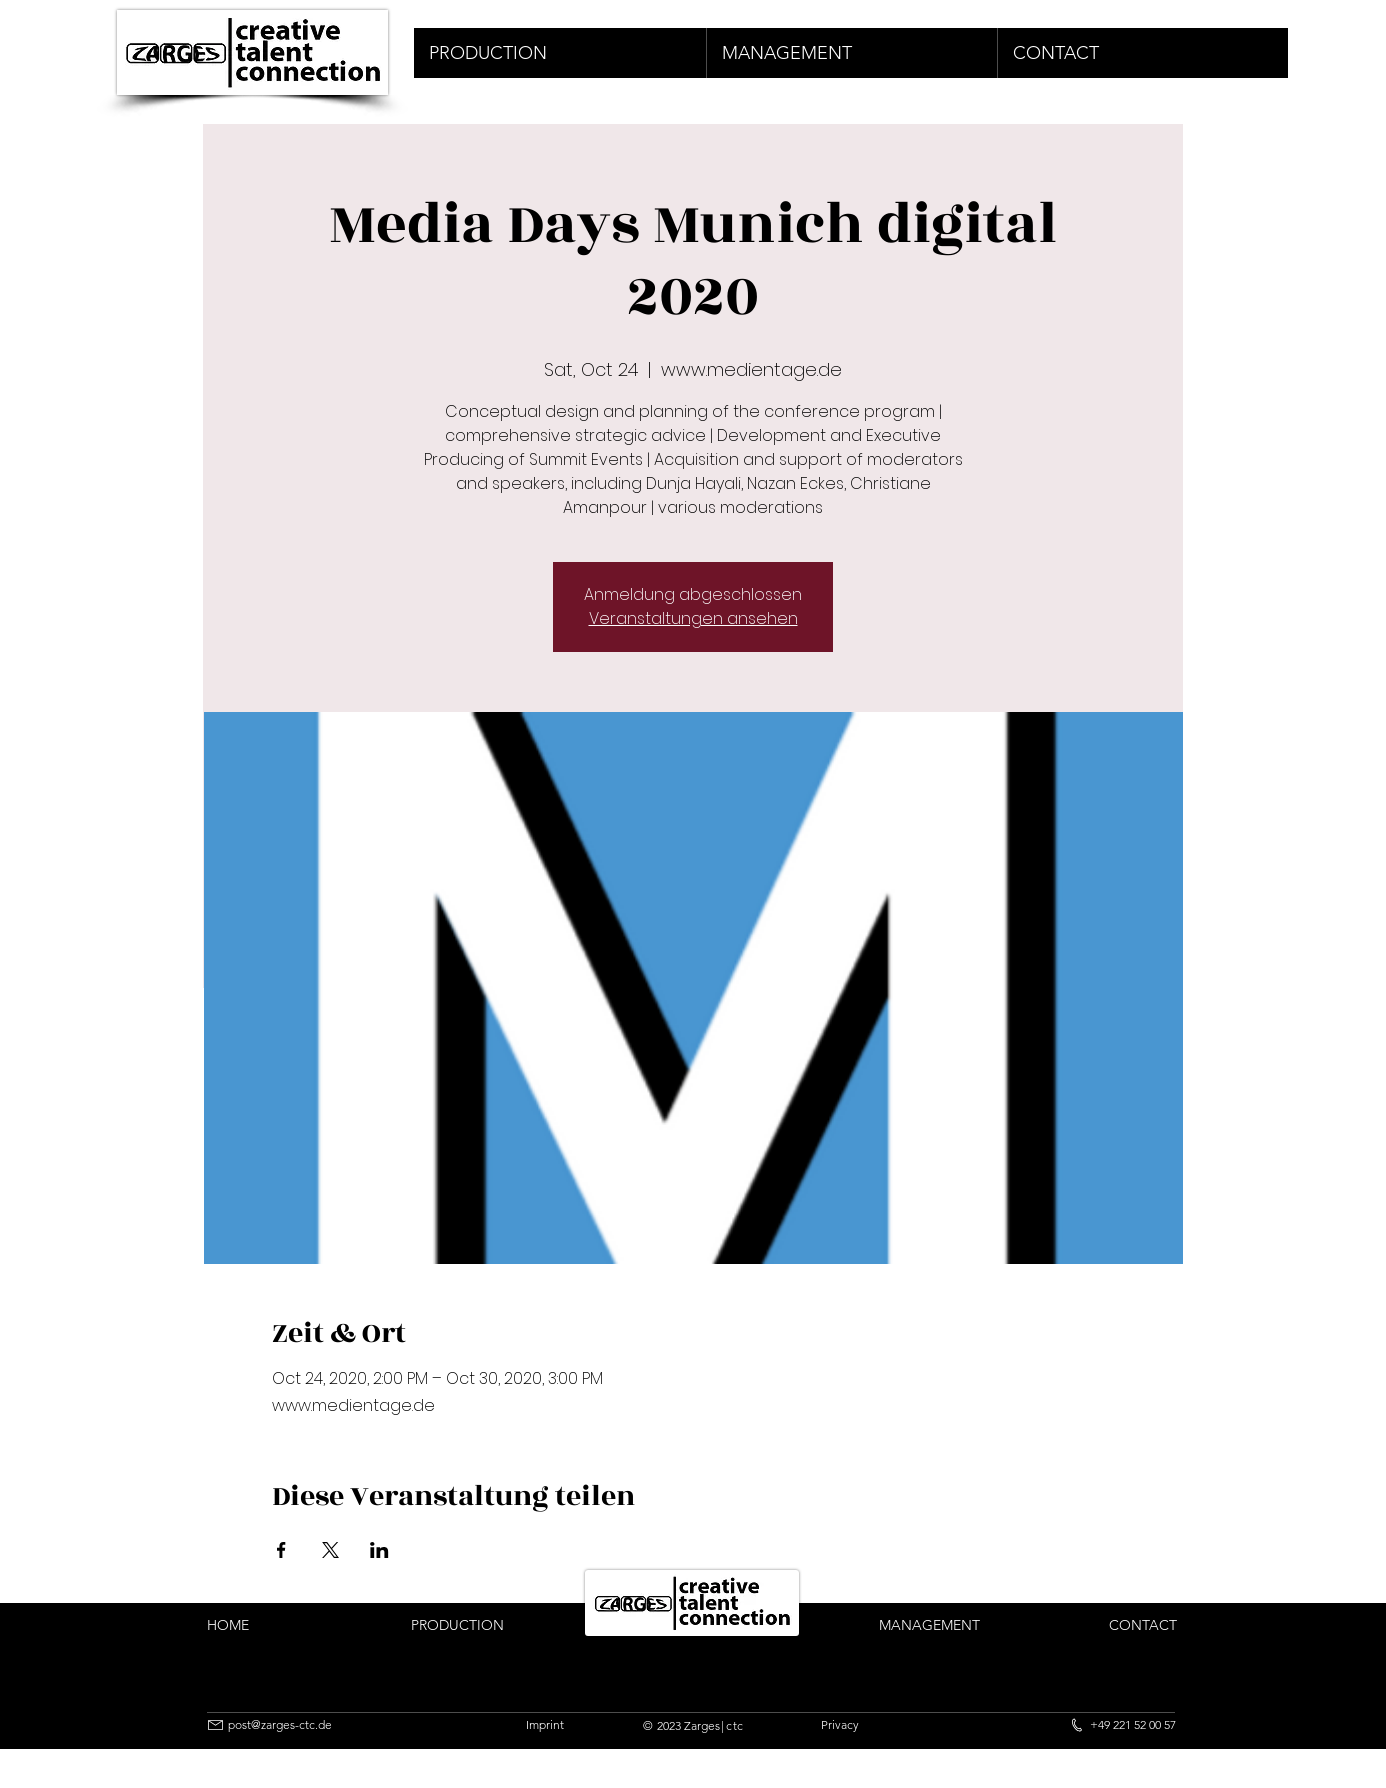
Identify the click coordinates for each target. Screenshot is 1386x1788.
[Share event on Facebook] (281, 1550)
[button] (560, 53)
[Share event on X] (330, 1550)
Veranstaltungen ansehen (693, 618)
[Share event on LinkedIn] (379, 1550)
